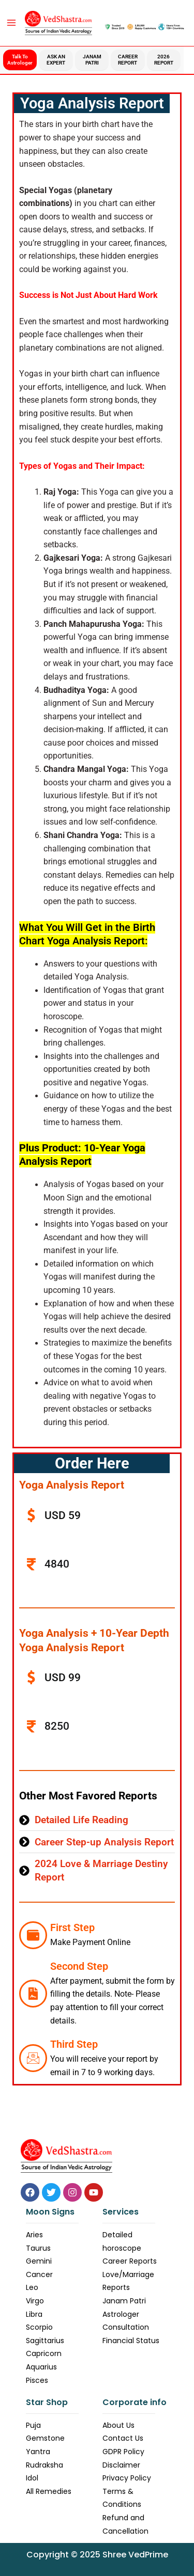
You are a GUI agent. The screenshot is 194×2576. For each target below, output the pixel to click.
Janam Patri (92, 60)
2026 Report (163, 60)
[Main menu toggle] (11, 23)
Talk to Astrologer (20, 60)
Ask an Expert (56, 60)
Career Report (128, 60)
